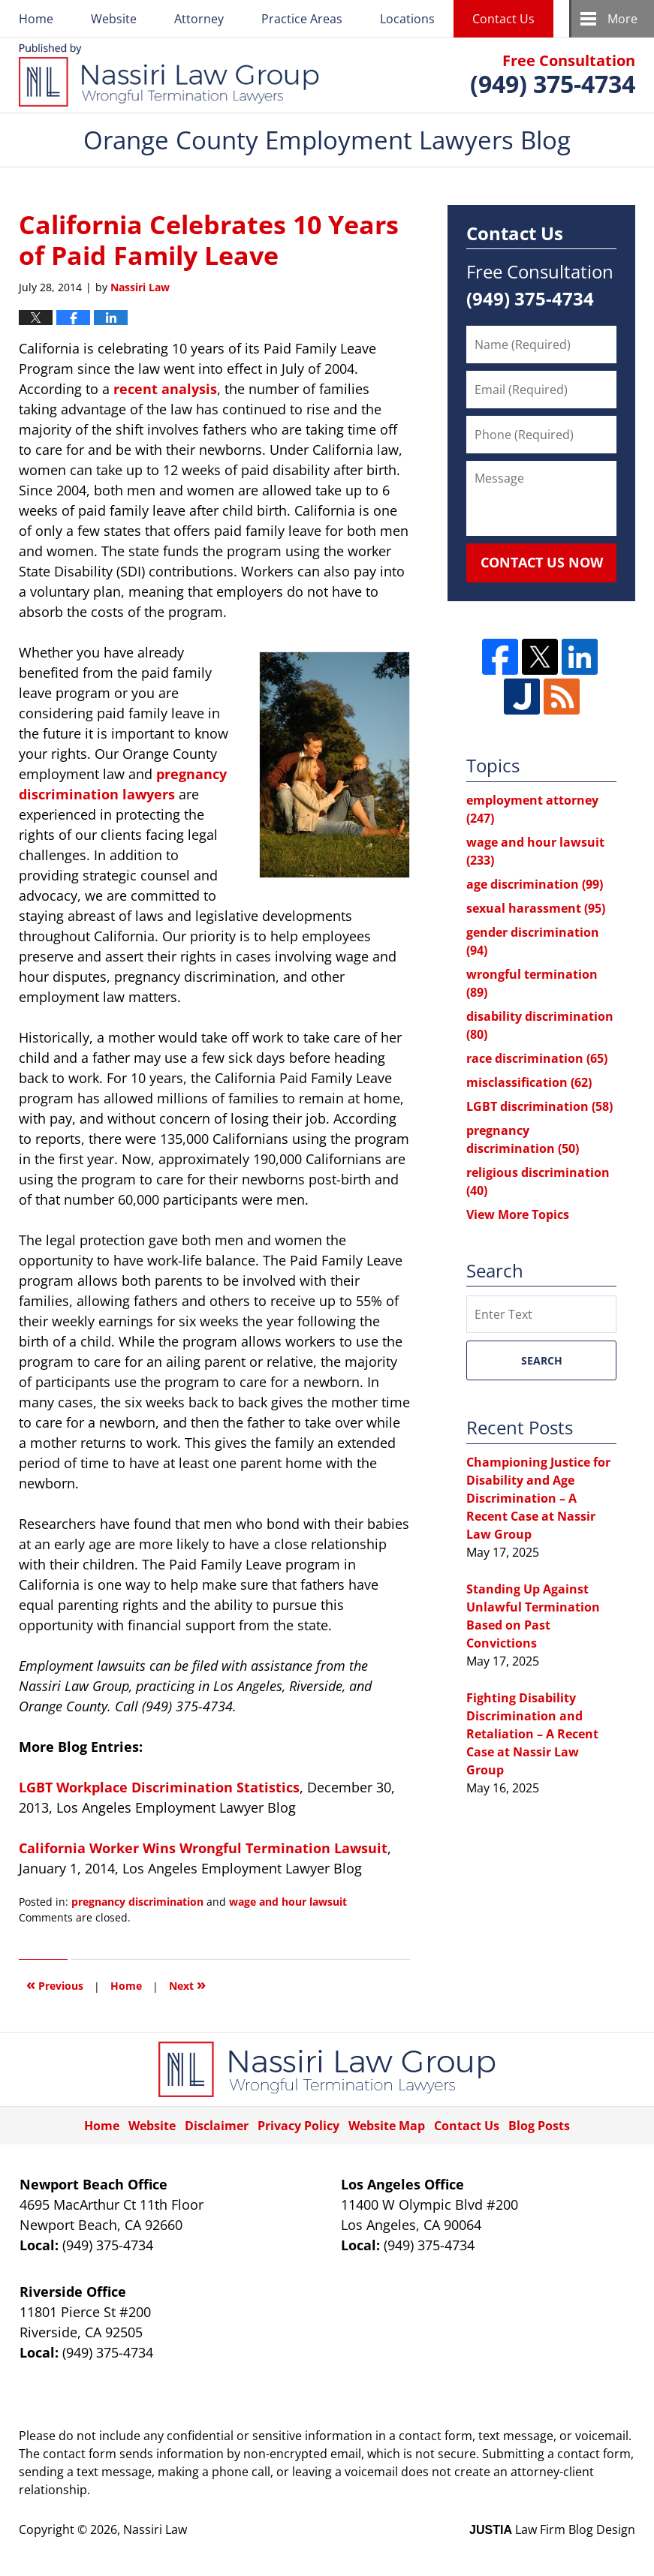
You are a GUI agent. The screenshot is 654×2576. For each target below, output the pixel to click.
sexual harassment (535, 908)
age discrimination (534, 884)
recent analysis (165, 389)
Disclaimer (217, 2125)
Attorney (199, 19)
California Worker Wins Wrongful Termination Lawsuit (203, 1848)
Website (114, 19)
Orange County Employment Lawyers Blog (169, 75)
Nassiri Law (155, 2529)
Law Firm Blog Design (552, 2529)
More (622, 19)
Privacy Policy (298, 2125)
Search (541, 1360)
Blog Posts (539, 2125)
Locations (407, 19)
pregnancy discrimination (137, 1901)
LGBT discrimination (539, 1106)
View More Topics (517, 1214)
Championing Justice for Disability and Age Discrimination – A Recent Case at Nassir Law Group (538, 1498)
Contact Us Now (542, 562)
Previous (54, 1984)
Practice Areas (301, 19)
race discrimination (536, 1058)
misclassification (529, 1082)
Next (187, 1984)
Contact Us (503, 19)
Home (36, 19)
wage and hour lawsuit (288, 1901)
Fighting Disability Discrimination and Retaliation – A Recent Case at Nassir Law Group (532, 1734)
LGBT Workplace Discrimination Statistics (159, 1787)
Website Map (386, 2125)
